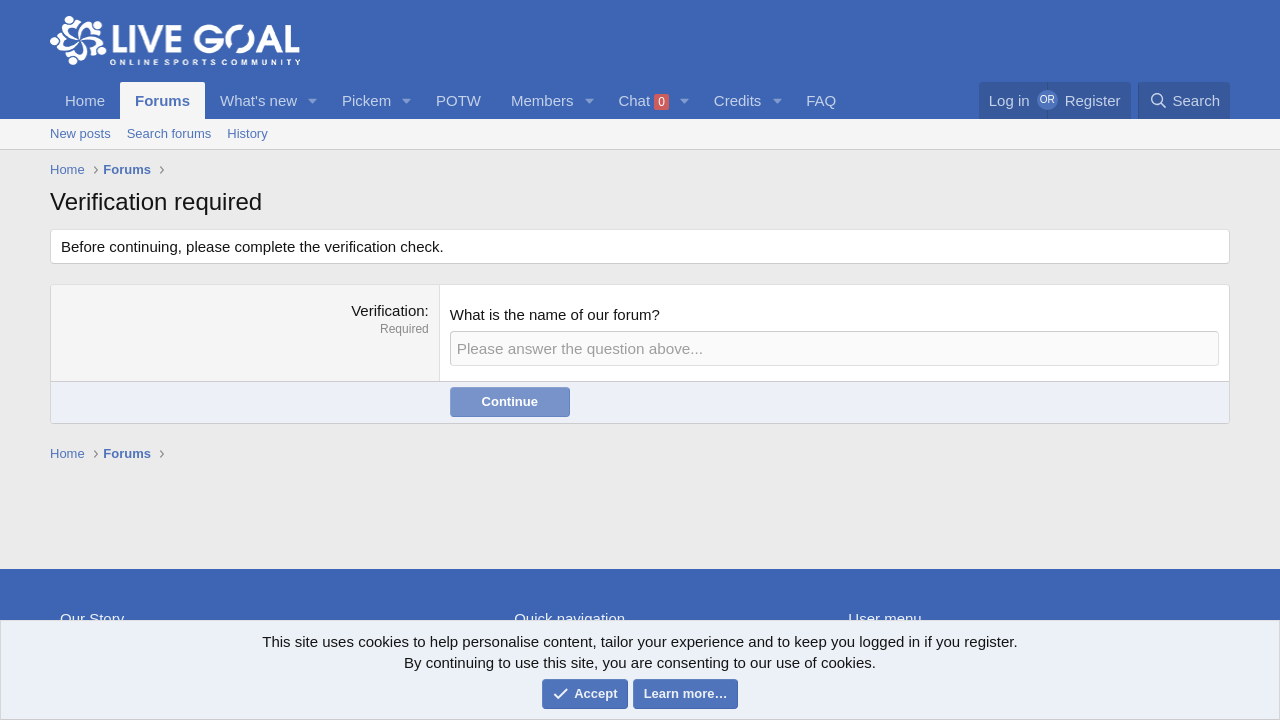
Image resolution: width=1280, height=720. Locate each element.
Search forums (169, 133)
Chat (643, 101)
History (247, 133)
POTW (458, 100)
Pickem (366, 100)
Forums (162, 100)
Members (542, 100)
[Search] (1184, 100)
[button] (313, 100)
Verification (387, 310)
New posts (80, 133)
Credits (738, 100)
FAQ (821, 100)
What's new (258, 100)
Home (85, 100)
